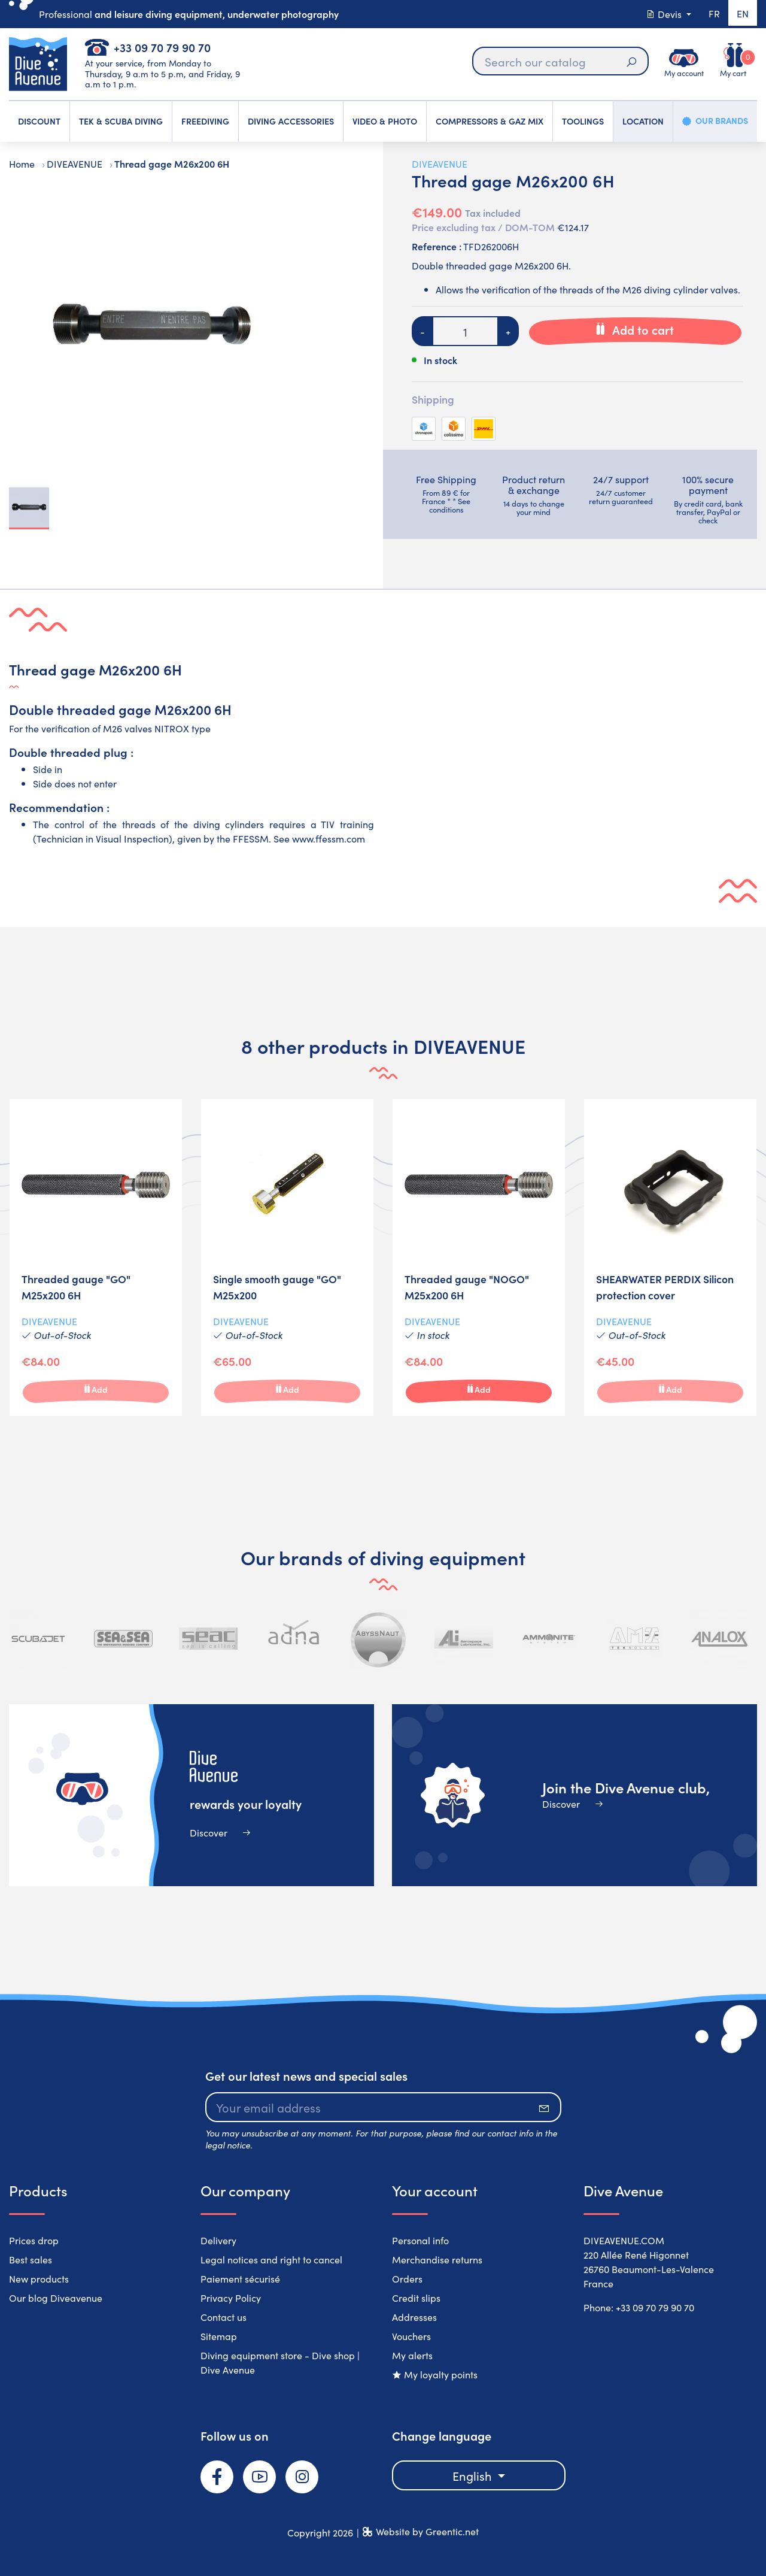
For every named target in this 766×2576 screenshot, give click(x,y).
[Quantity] (465, 331)
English (473, 2475)
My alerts (412, 2355)
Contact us (223, 2316)
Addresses (414, 2316)
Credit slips (416, 2297)
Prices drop (34, 2240)
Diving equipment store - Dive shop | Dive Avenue (280, 2362)
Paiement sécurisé (240, 2278)
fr (712, 13)
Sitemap (218, 2335)
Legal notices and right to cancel (271, 2259)
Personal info (420, 2240)
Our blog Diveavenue (55, 2297)
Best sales (30, 2259)
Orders (407, 2278)
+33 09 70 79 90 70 (162, 47)
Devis (662, 13)
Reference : (436, 246)
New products (39, 2278)
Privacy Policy (230, 2297)
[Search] (559, 61)
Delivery (218, 2240)
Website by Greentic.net (427, 2531)
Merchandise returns (437, 2259)
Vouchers (411, 2335)
